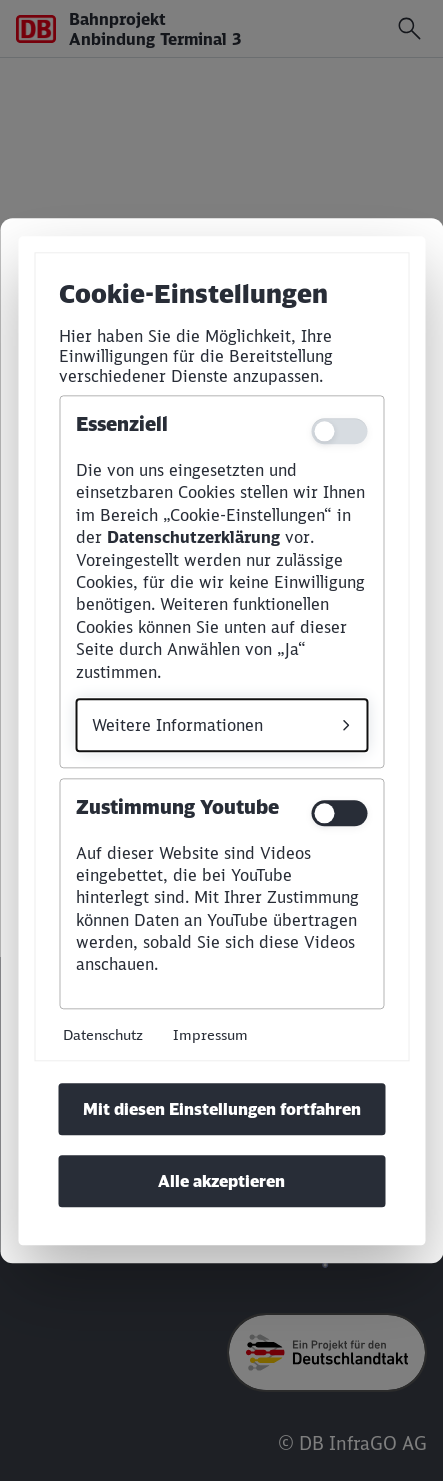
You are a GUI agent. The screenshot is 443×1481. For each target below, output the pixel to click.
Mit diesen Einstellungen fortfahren (222, 1109)
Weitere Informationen (177, 725)
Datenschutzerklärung (193, 538)
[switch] (339, 813)
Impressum (210, 1034)
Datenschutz (103, 1034)
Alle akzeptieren (221, 1181)
